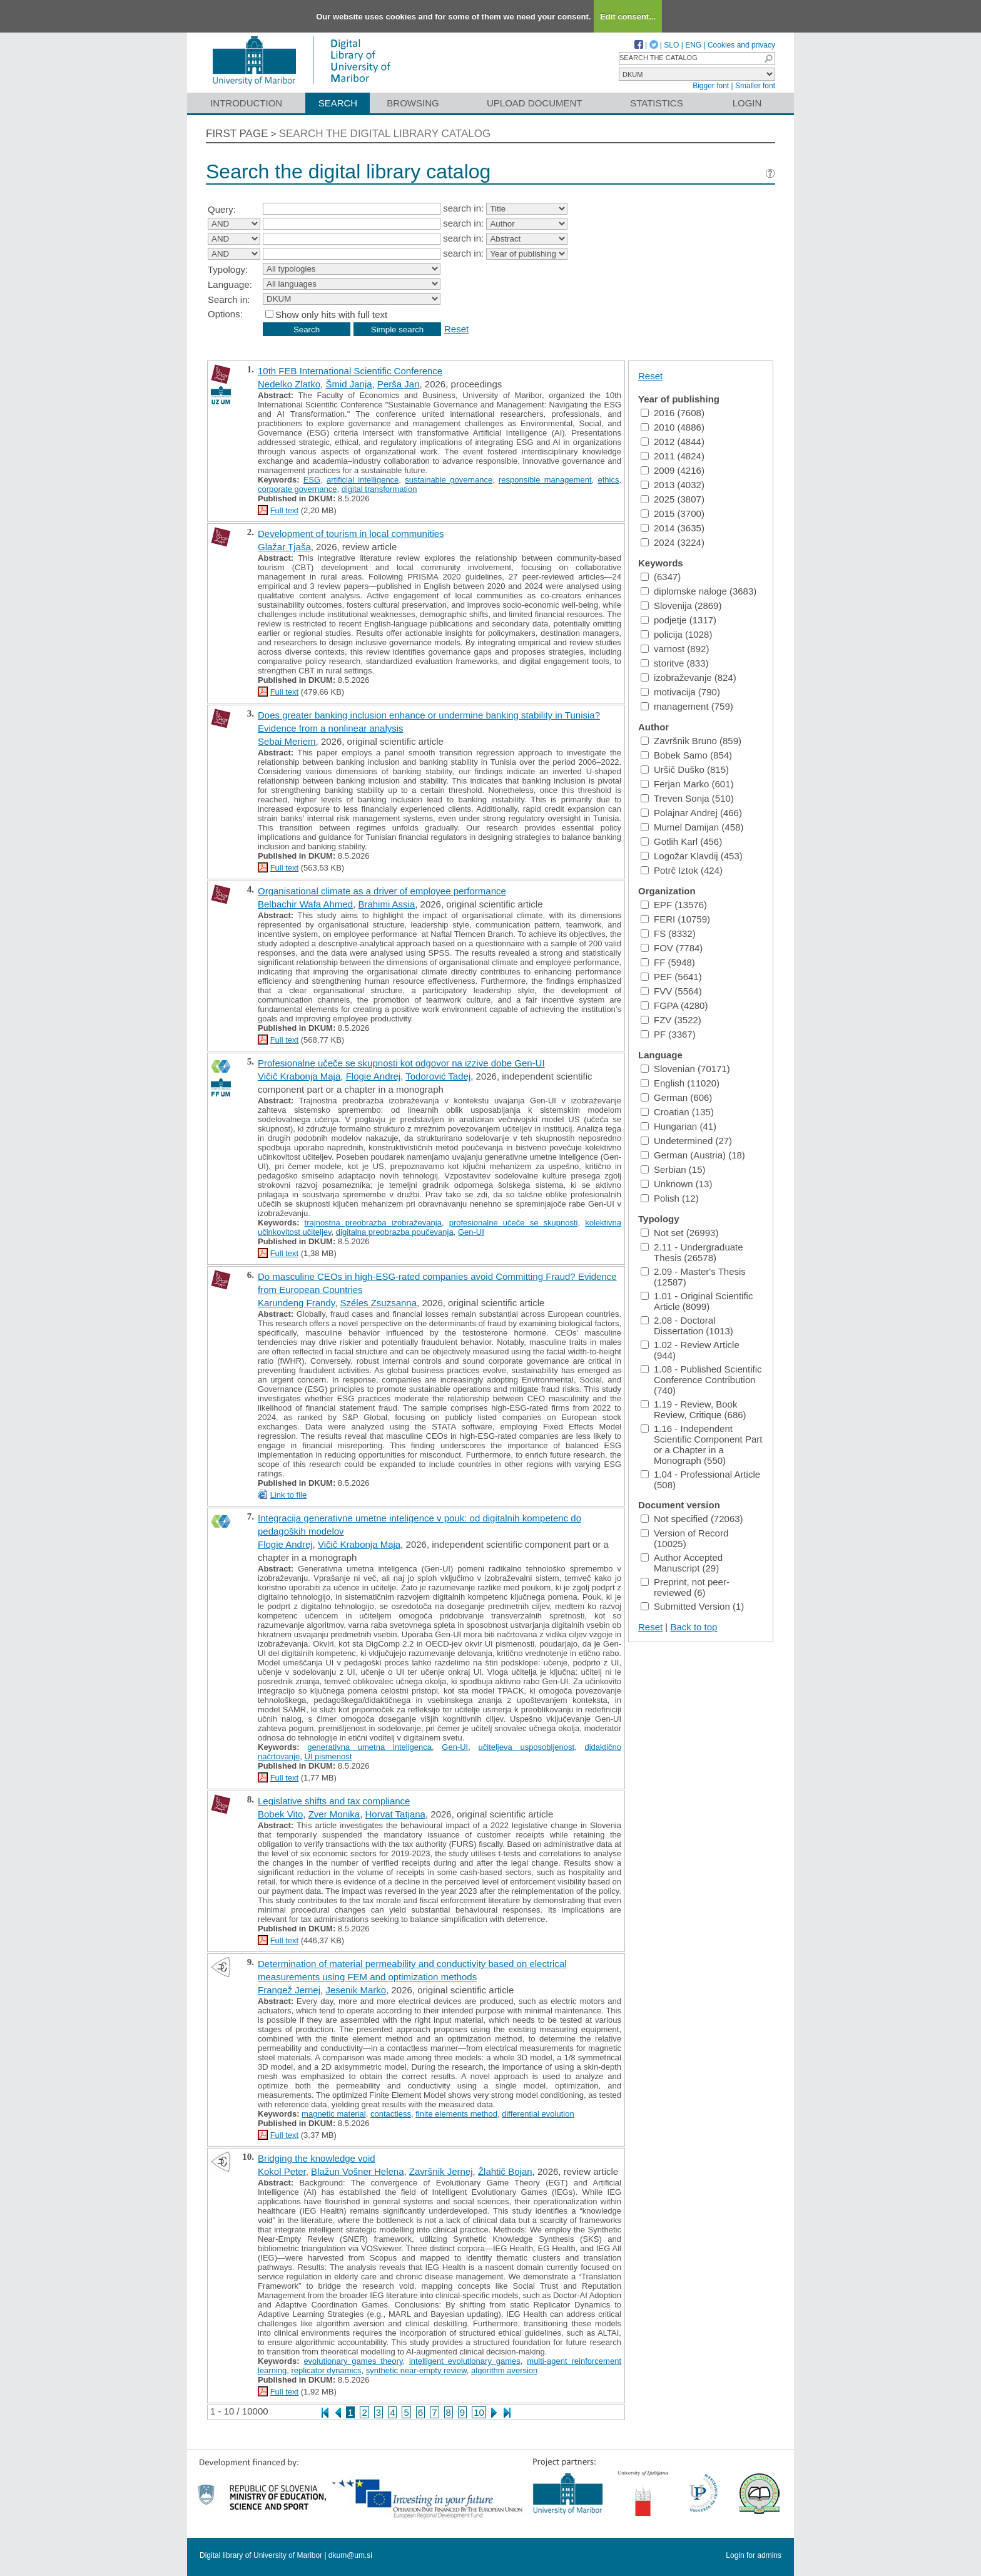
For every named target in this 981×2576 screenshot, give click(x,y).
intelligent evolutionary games (465, 2361)
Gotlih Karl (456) (681, 841)
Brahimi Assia (386, 904)
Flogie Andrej (373, 1076)
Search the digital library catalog (385, 134)
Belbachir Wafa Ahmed (305, 904)
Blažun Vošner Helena (357, 2171)
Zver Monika (334, 1814)
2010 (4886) (672, 427)
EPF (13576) (674, 904)
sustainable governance (448, 479)
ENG (693, 45)
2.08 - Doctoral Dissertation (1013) (687, 1325)
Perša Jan (398, 384)
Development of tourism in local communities (351, 533)
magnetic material (334, 2114)
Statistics (656, 103)
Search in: (229, 299)
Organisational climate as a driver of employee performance (382, 891)
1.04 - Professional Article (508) (700, 1479)
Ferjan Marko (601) (687, 784)
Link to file (288, 1495)
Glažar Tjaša (284, 546)
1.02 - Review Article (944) (690, 1350)
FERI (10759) (675, 919)
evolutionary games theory (352, 2361)
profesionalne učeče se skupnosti (513, 1222)
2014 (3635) (672, 528)
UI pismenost (328, 1756)
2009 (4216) (672, 470)
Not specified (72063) (692, 1518)
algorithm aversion (504, 2370)
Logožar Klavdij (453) (692, 856)
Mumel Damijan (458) (692, 827)
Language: (230, 284)
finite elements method (456, 2114)
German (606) (676, 1097)
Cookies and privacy (741, 45)
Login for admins (753, 2555)
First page (237, 134)
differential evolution (538, 2114)
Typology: (228, 269)
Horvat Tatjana (395, 1814)
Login (747, 103)
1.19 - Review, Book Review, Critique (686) (693, 1409)
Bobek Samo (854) (686, 755)
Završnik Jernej (441, 2171)
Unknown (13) (676, 1183)
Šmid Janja (348, 384)
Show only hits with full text (331, 314)
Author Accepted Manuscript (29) (682, 1562)
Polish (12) (670, 1198)
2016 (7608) (672, 412)
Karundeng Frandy (296, 1302)
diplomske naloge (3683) (698, 591)
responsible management (545, 479)
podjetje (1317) (678, 620)
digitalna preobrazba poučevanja (395, 1232)
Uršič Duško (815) (685, 769)
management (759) (687, 706)
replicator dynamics (327, 2370)
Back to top (693, 1627)
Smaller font (755, 85)
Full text (284, 510)
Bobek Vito (280, 1814)
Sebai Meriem (287, 741)
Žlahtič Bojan (505, 2171)
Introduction (246, 103)
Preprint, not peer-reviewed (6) (685, 1587)
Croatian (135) (677, 1112)
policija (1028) (676, 634)
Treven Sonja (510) (687, 798)
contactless (390, 2114)
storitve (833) (675, 663)
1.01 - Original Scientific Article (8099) (697, 1301)
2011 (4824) (672, 456)
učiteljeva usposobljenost (527, 1747)
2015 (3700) (672, 513)
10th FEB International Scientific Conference (350, 370)
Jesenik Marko (355, 1990)
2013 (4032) (672, 484)
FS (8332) (668, 933)
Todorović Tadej (437, 1076)
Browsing (413, 103)
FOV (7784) (672, 948)
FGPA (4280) (674, 1005)
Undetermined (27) (686, 1140)
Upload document (534, 103)
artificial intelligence (363, 479)
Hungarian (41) (678, 1126)
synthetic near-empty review (416, 2370)
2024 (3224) (672, 542)
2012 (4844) (672, 441)
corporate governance (297, 489)
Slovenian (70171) (685, 1068)
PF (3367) (668, 1034)
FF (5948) (668, 962)
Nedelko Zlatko (289, 384)
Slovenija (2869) (681, 605)
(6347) (661, 576)
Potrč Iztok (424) (682, 870)
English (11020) (680, 1083)
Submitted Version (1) (692, 1606)
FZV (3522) (671, 1020)
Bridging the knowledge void (316, 2158)
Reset (456, 329)
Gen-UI (471, 1232)
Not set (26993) (679, 1232)
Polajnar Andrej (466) (691, 812)
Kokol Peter (282, 2171)
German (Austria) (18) (693, 1155)
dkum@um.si (350, 2555)
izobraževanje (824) (688, 677)
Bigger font (711, 85)
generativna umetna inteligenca (369, 1747)
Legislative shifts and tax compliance (334, 1801)
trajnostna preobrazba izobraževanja (373, 1222)
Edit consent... (628, 16)
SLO (671, 45)
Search (338, 103)
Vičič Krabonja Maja (299, 1076)
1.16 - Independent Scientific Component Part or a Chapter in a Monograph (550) (701, 1444)
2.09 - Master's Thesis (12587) (693, 1276)
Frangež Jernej (289, 1990)
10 (479, 2412)
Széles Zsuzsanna (378, 1302)
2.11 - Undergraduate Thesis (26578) (692, 1252)
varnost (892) (675, 648)
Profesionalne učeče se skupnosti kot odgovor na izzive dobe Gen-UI (401, 1063)
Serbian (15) (673, 1169)
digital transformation (379, 489)
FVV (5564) (671, 991)
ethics (608, 479)
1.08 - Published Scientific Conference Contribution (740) (701, 1380)
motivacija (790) (680, 692)
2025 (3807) (672, 499)
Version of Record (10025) (684, 1538)
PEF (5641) (671, 976)
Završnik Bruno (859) (691, 740)
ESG (311, 479)
